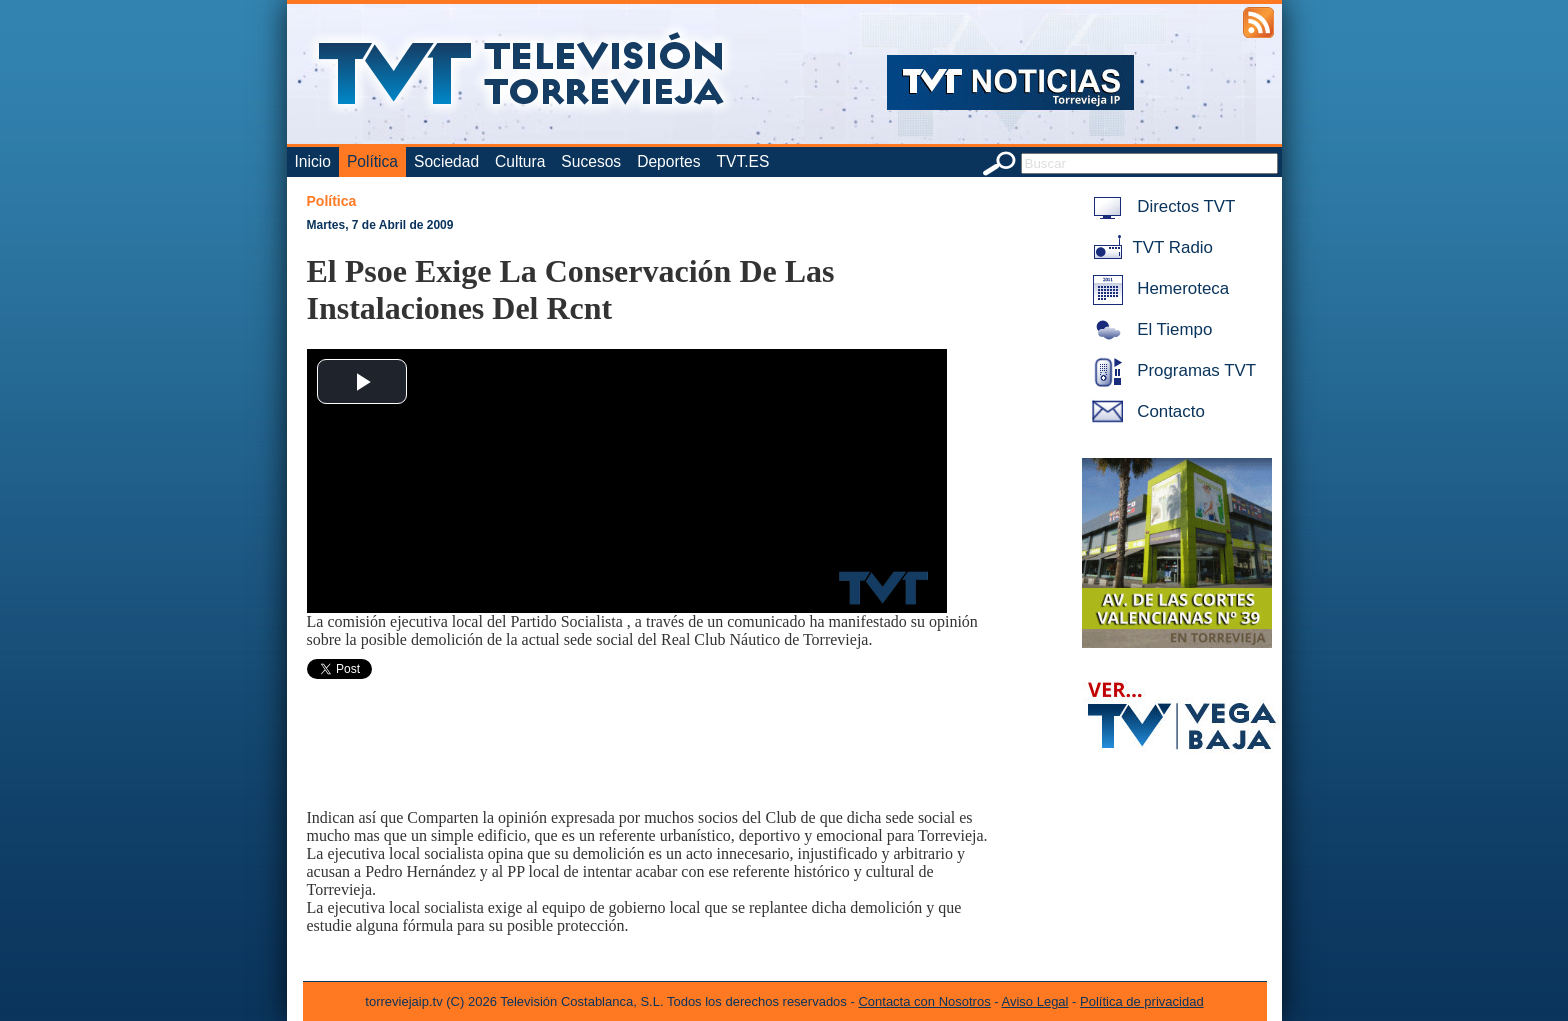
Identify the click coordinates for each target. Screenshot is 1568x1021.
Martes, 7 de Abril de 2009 (380, 225)
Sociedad (446, 161)
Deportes (668, 161)
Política (372, 161)
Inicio (313, 161)
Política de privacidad (1142, 1001)
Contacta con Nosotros (924, 1001)
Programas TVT (1171, 370)
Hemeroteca (1157, 288)
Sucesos (591, 161)
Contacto (1145, 411)
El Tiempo (1149, 329)
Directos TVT (1160, 206)
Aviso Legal (1035, 1001)
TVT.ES (742, 161)
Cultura (520, 161)
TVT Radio (1149, 247)
